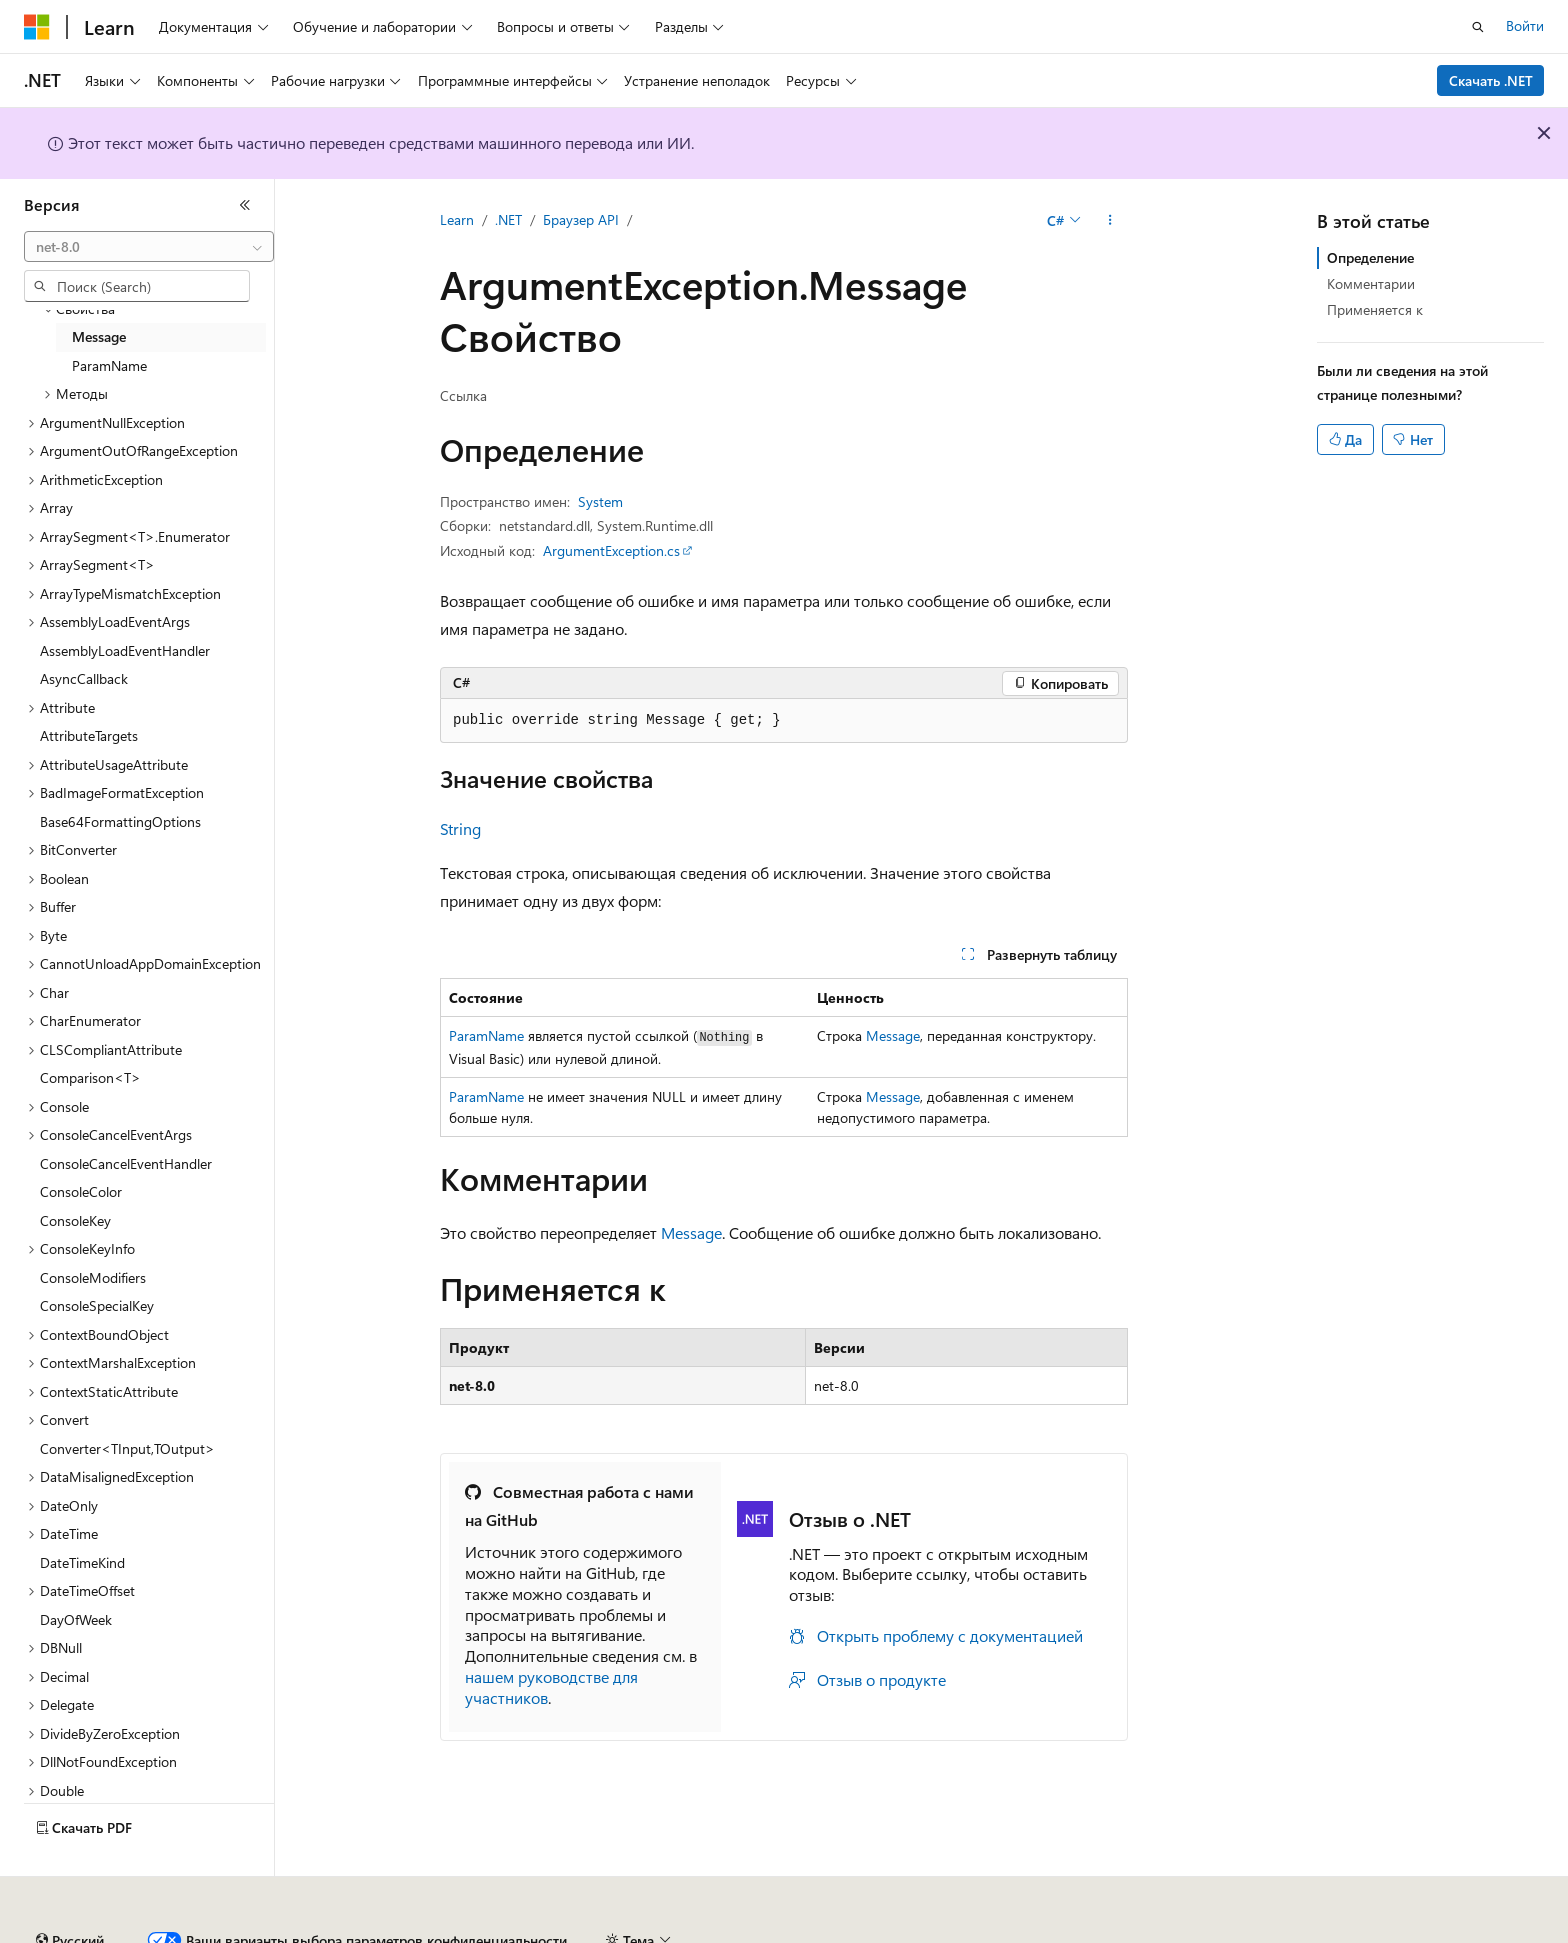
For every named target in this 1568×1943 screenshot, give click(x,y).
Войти (1525, 25)
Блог (375, 1932)
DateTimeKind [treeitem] (82, 1562)
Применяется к (1375, 309)
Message (893, 1035)
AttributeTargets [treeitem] (89, 735)
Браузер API (581, 219)
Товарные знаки (1397, 1932)
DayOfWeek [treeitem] (76, 1619)
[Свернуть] (245, 205)
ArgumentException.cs (611, 550)
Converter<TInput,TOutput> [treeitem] (127, 1448)
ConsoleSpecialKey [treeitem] (97, 1305)
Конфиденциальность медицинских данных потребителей (946, 1932)
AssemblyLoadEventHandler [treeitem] (125, 650)
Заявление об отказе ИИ (101, 1932)
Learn (457, 219)
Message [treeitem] (99, 336)
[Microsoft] (37, 27)
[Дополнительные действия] (1110, 221)
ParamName (486, 1035)
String (460, 828)
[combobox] (149, 247)
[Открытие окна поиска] (1478, 27)
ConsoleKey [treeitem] (75, 1220)
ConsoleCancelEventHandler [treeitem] (126, 1163)
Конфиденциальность (654, 1932)
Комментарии (1371, 283)
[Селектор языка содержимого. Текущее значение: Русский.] (70, 1886)
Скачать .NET (1491, 80)
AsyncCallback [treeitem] (84, 678)
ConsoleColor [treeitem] (81, 1191)
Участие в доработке (494, 1932)
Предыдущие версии (270, 1932)
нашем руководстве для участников (551, 1687)
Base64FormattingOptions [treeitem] (120, 821)
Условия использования (1246, 1932)
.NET (508, 219)
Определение (1370, 257)
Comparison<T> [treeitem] (90, 1077)
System (600, 501)
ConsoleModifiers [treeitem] (93, 1277)
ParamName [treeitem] (109, 365)
